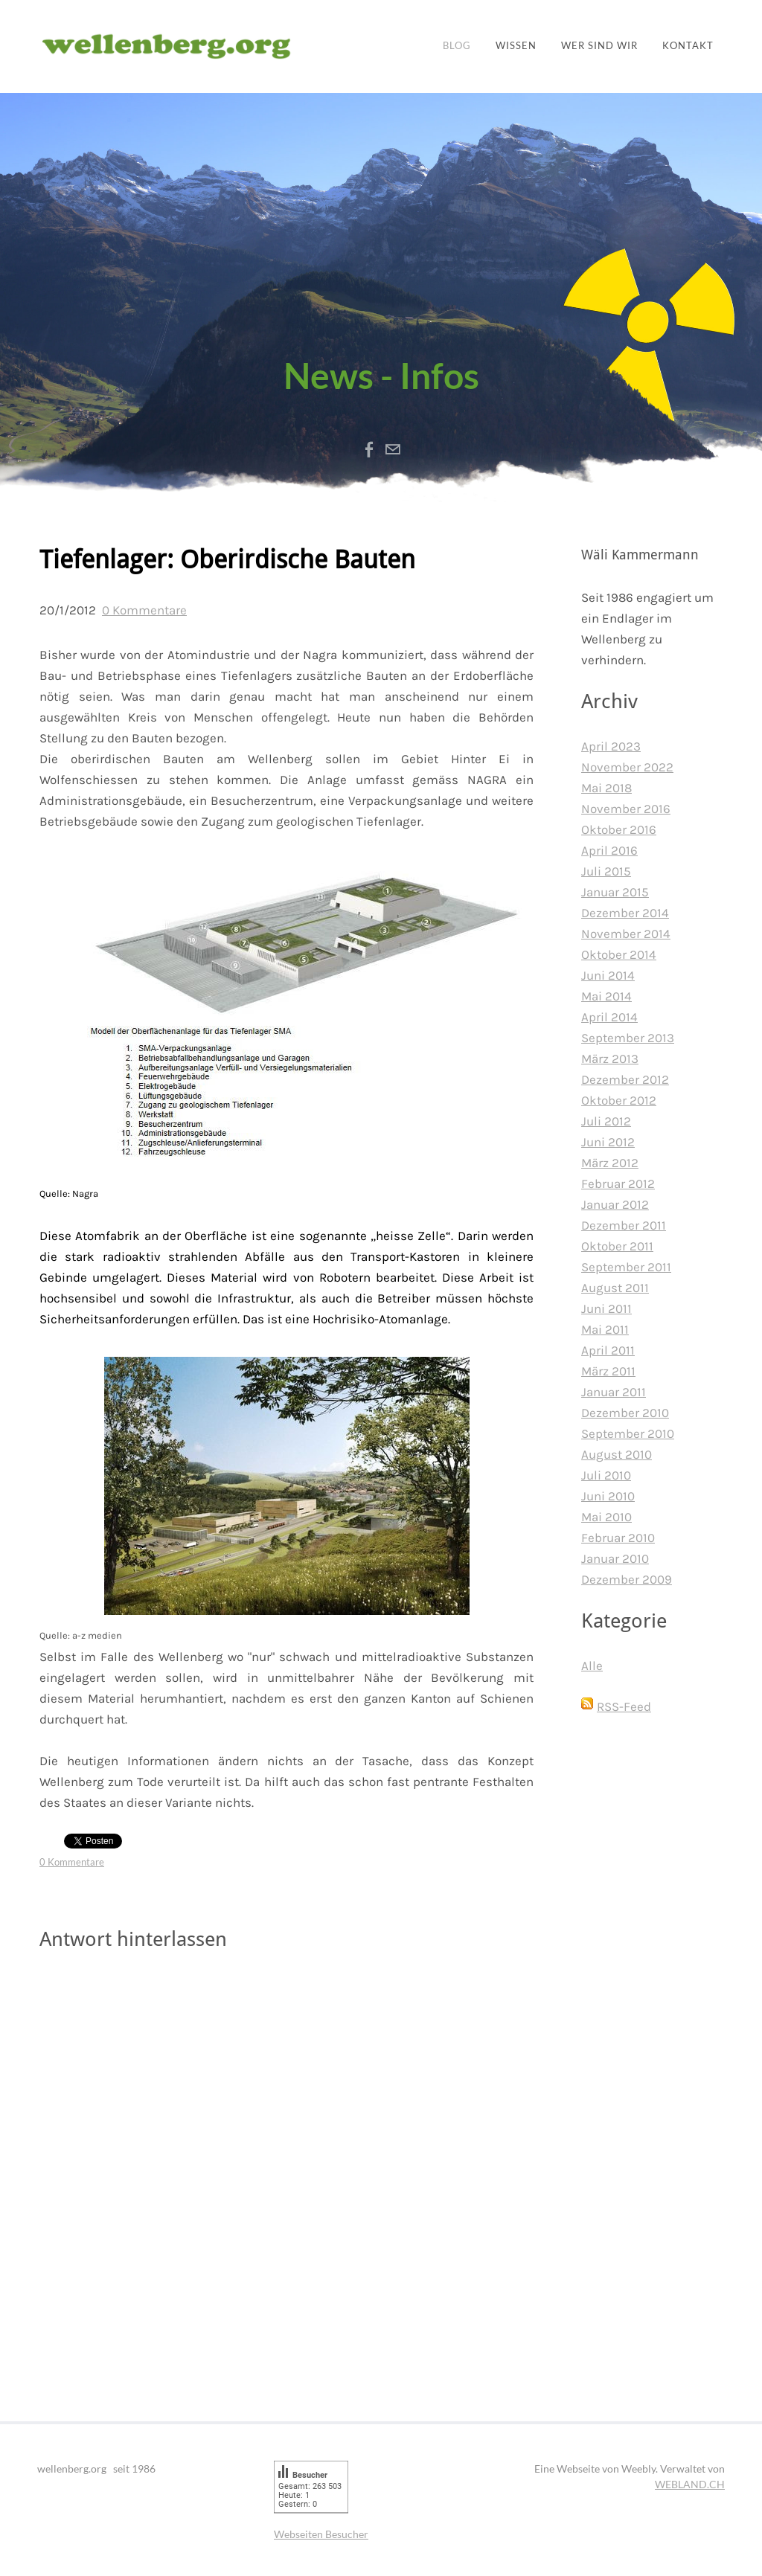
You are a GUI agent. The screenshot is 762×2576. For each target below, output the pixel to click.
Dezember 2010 (625, 1412)
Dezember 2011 (623, 1225)
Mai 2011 (605, 1329)
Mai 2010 (606, 1516)
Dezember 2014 (625, 912)
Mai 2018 (606, 787)
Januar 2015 (615, 891)
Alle (592, 1665)
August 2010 (616, 1454)
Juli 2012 (606, 1121)
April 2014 (609, 1016)
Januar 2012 (615, 1204)
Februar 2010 (618, 1537)
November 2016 (625, 808)
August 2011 (615, 1287)
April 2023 (611, 746)
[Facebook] (369, 449)
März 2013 (609, 1058)
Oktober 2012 (618, 1100)
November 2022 (627, 766)
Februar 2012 (618, 1183)
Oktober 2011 (617, 1246)
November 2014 (625, 933)
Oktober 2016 (618, 829)
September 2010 (627, 1433)
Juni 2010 (608, 1495)
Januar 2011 (613, 1391)
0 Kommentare (144, 610)
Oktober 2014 (618, 954)
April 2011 (608, 1350)
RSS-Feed (624, 1706)
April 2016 (609, 850)
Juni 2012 (608, 1141)
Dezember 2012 (625, 1079)
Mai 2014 (606, 996)
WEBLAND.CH (690, 2484)
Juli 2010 (606, 1475)
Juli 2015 (606, 871)
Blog (457, 45)
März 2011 (608, 1371)
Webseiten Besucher (321, 2534)
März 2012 (609, 1162)
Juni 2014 (608, 975)
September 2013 (627, 1037)
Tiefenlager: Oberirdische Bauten (227, 560)
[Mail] (392, 449)
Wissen (516, 45)
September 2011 (626, 1266)
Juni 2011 (606, 1308)
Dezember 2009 (626, 1579)
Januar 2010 (615, 1558)
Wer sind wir (599, 45)
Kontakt (688, 45)
